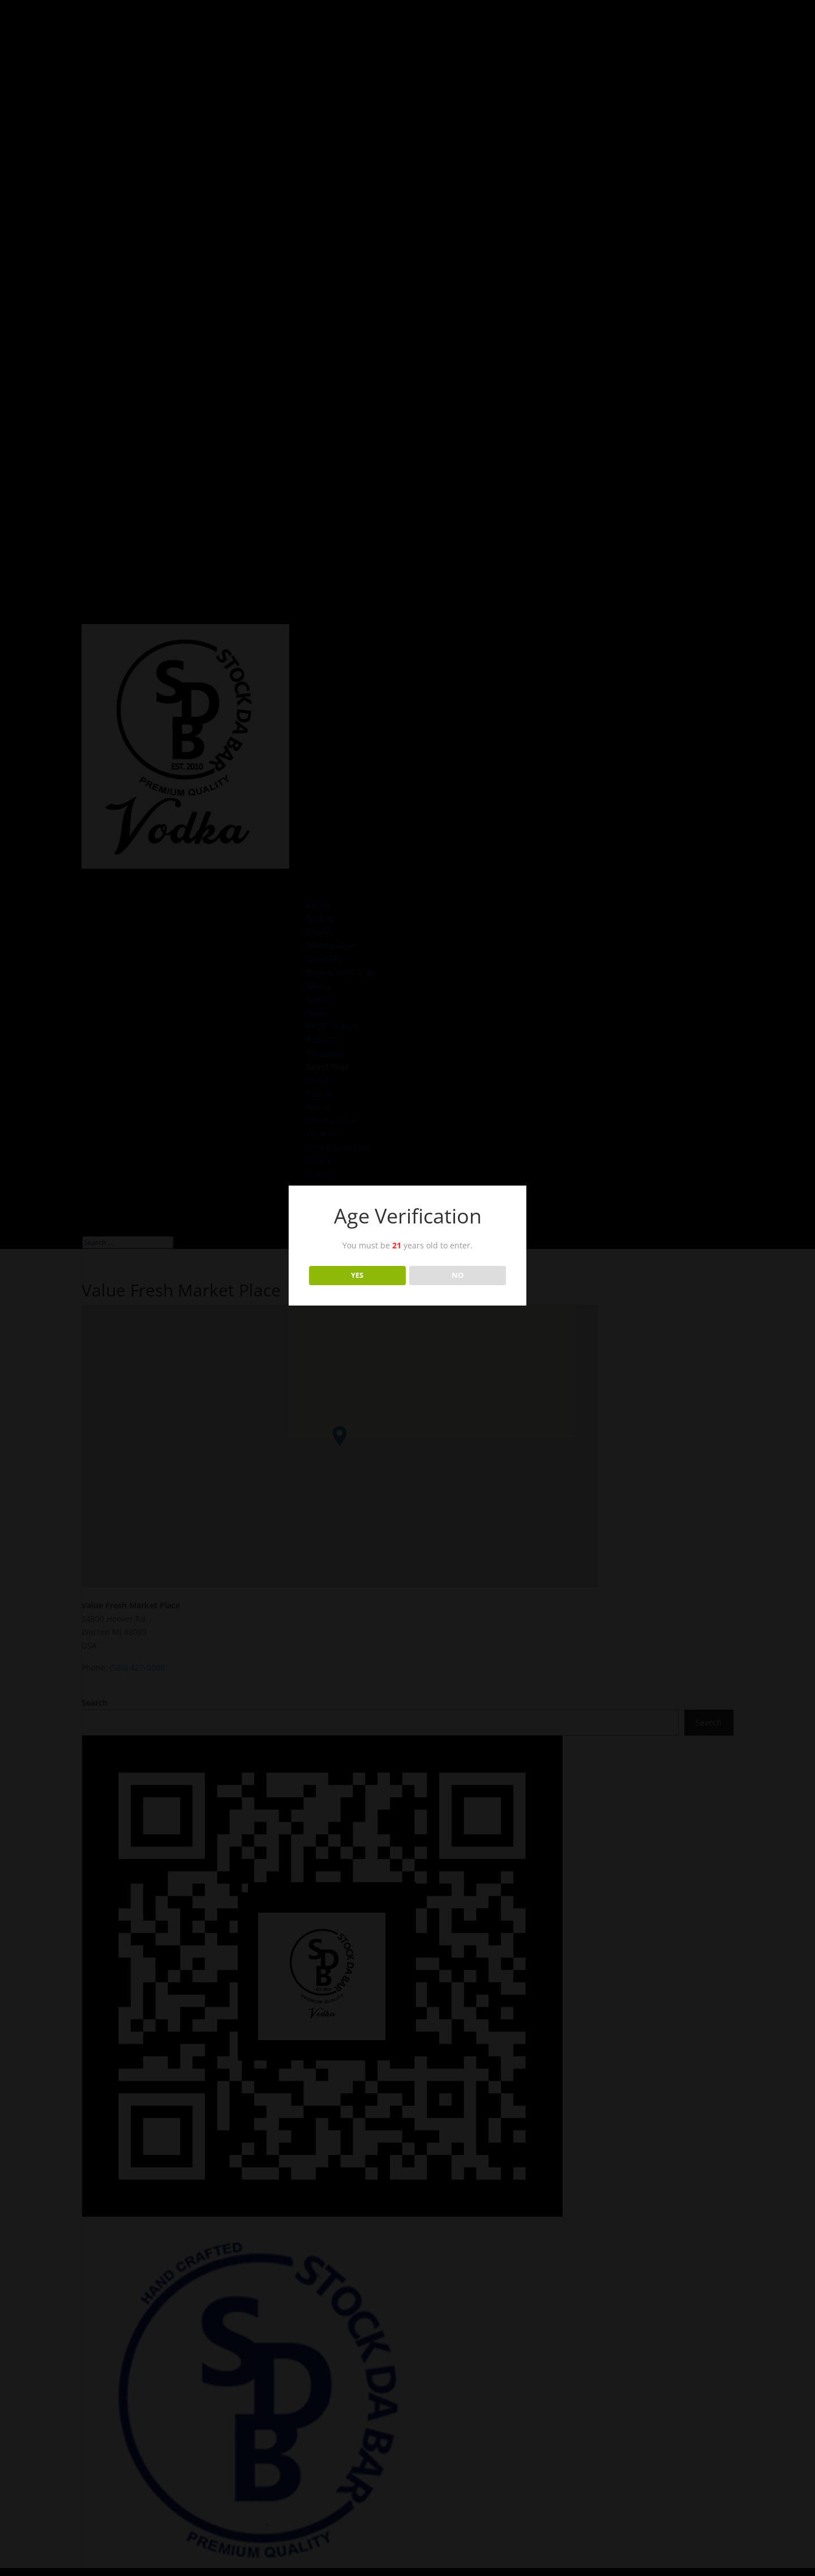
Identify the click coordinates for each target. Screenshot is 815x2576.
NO (458, 1275)
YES (357, 1275)
